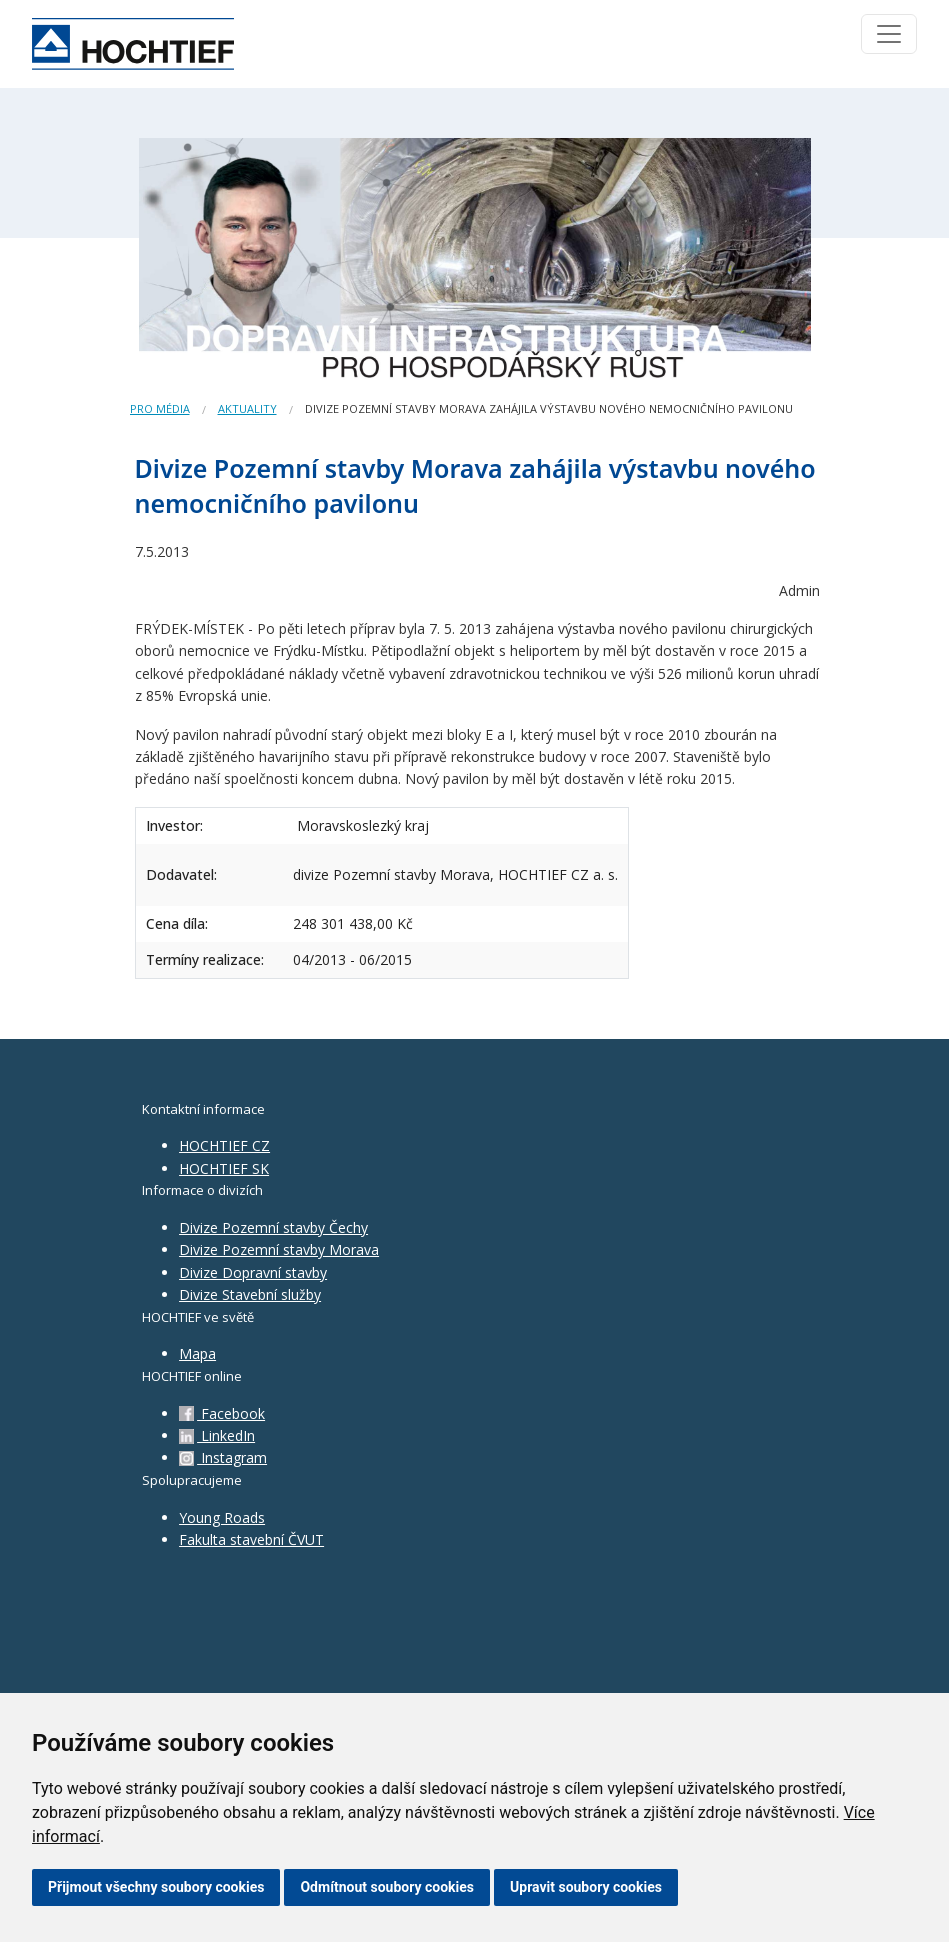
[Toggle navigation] (889, 34)
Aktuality (247, 408)
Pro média (160, 408)
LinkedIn (217, 1435)
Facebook (222, 1413)
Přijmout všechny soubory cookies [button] (156, 1887)
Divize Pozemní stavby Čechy (273, 1227)
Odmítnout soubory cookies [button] (387, 1887)
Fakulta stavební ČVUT (251, 1539)
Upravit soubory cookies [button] (586, 1887)
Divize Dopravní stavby (253, 1272)
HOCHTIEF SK (224, 1168)
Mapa (197, 1353)
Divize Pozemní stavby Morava (279, 1249)
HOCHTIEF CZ (224, 1145)
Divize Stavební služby (250, 1294)
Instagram (223, 1457)
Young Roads (222, 1517)
